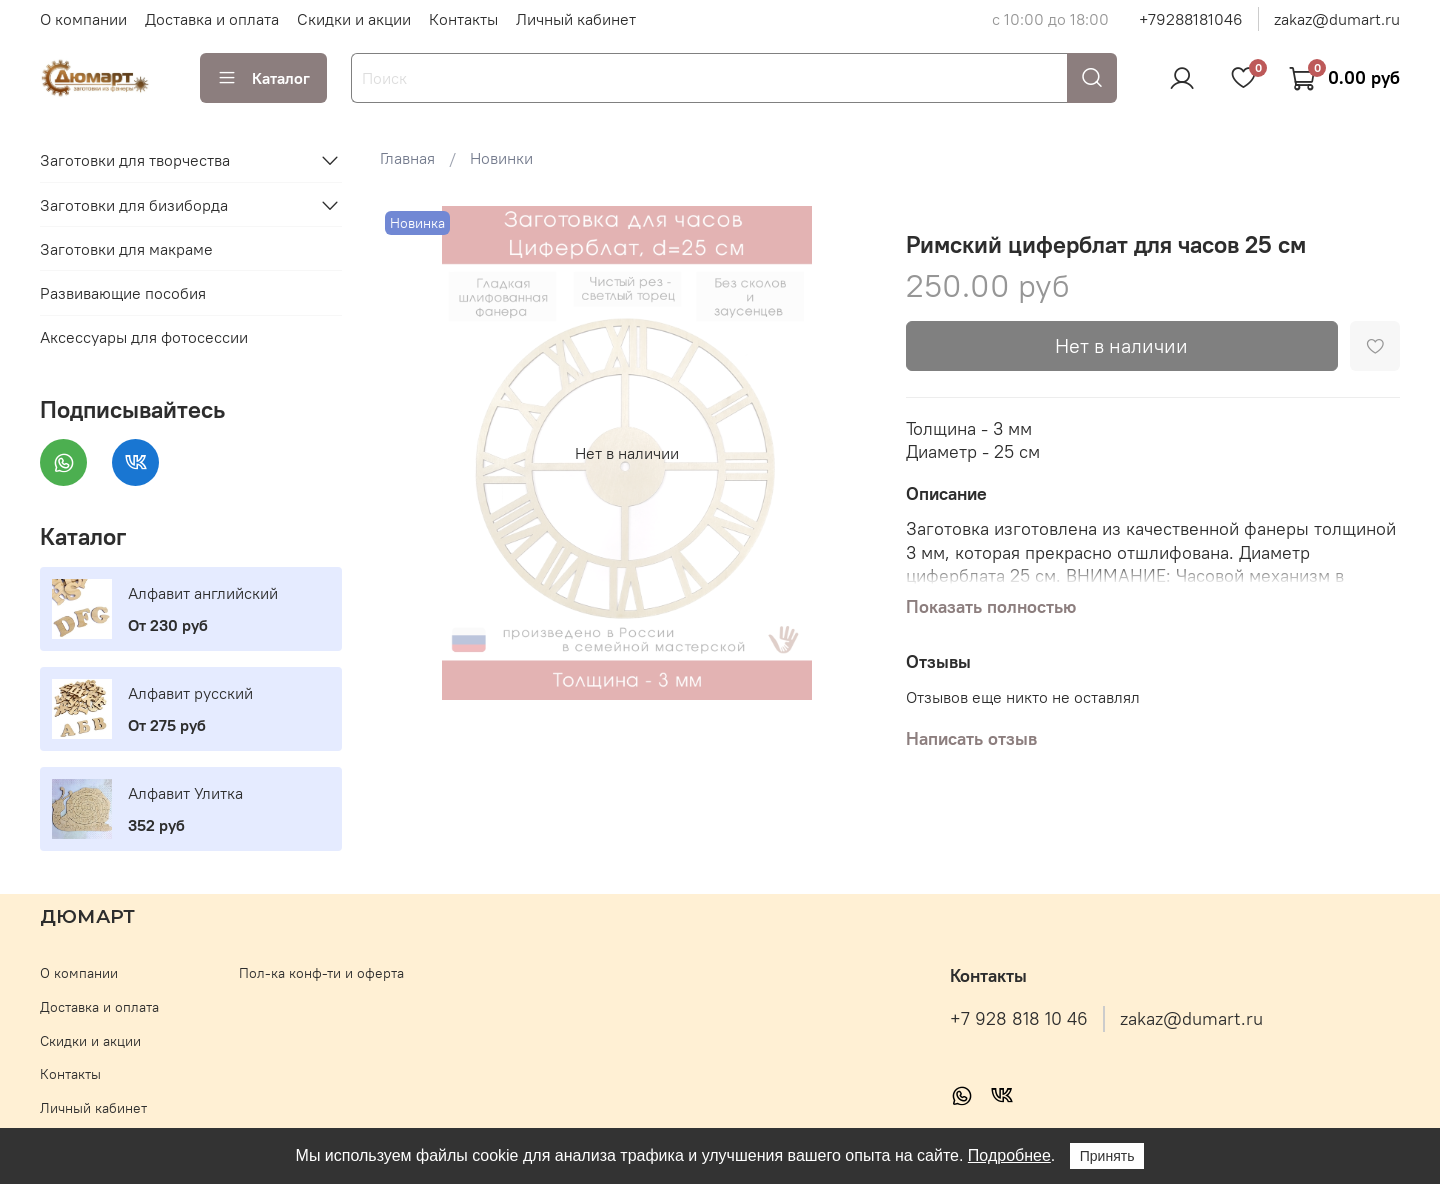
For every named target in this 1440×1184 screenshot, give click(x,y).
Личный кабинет (576, 19)
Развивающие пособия (123, 293)
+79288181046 (1191, 19)
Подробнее (1009, 1155)
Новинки (501, 158)
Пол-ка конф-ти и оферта (321, 973)
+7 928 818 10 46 (1019, 1019)
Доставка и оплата (212, 19)
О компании (83, 19)
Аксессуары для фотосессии (144, 337)
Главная (407, 158)
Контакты (463, 19)
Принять (1107, 1156)
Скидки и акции (354, 19)
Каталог (263, 78)
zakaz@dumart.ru (1337, 19)
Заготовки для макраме (126, 249)
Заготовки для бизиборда (134, 205)
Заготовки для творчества (135, 160)
